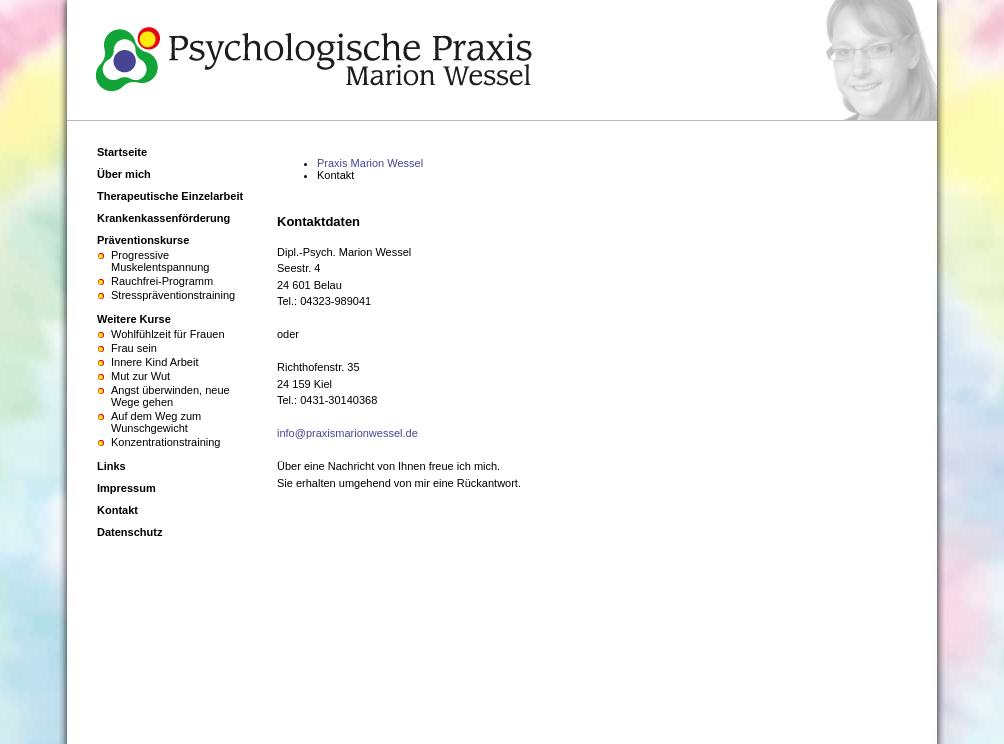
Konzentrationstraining (165, 442)
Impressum (126, 488)
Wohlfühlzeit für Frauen (168, 334)
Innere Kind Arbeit (154, 362)
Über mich (124, 174)
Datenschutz (129, 532)
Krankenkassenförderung (163, 218)
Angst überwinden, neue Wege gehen (170, 396)
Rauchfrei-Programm (162, 281)
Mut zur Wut (140, 376)
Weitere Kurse (134, 319)
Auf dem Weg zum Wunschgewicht (156, 422)
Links (111, 466)
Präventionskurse (143, 240)
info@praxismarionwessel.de (347, 433)
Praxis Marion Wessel (370, 163)
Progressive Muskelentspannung (160, 261)
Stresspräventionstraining (173, 295)
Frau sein (134, 348)
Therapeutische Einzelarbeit (170, 196)
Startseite (122, 152)
